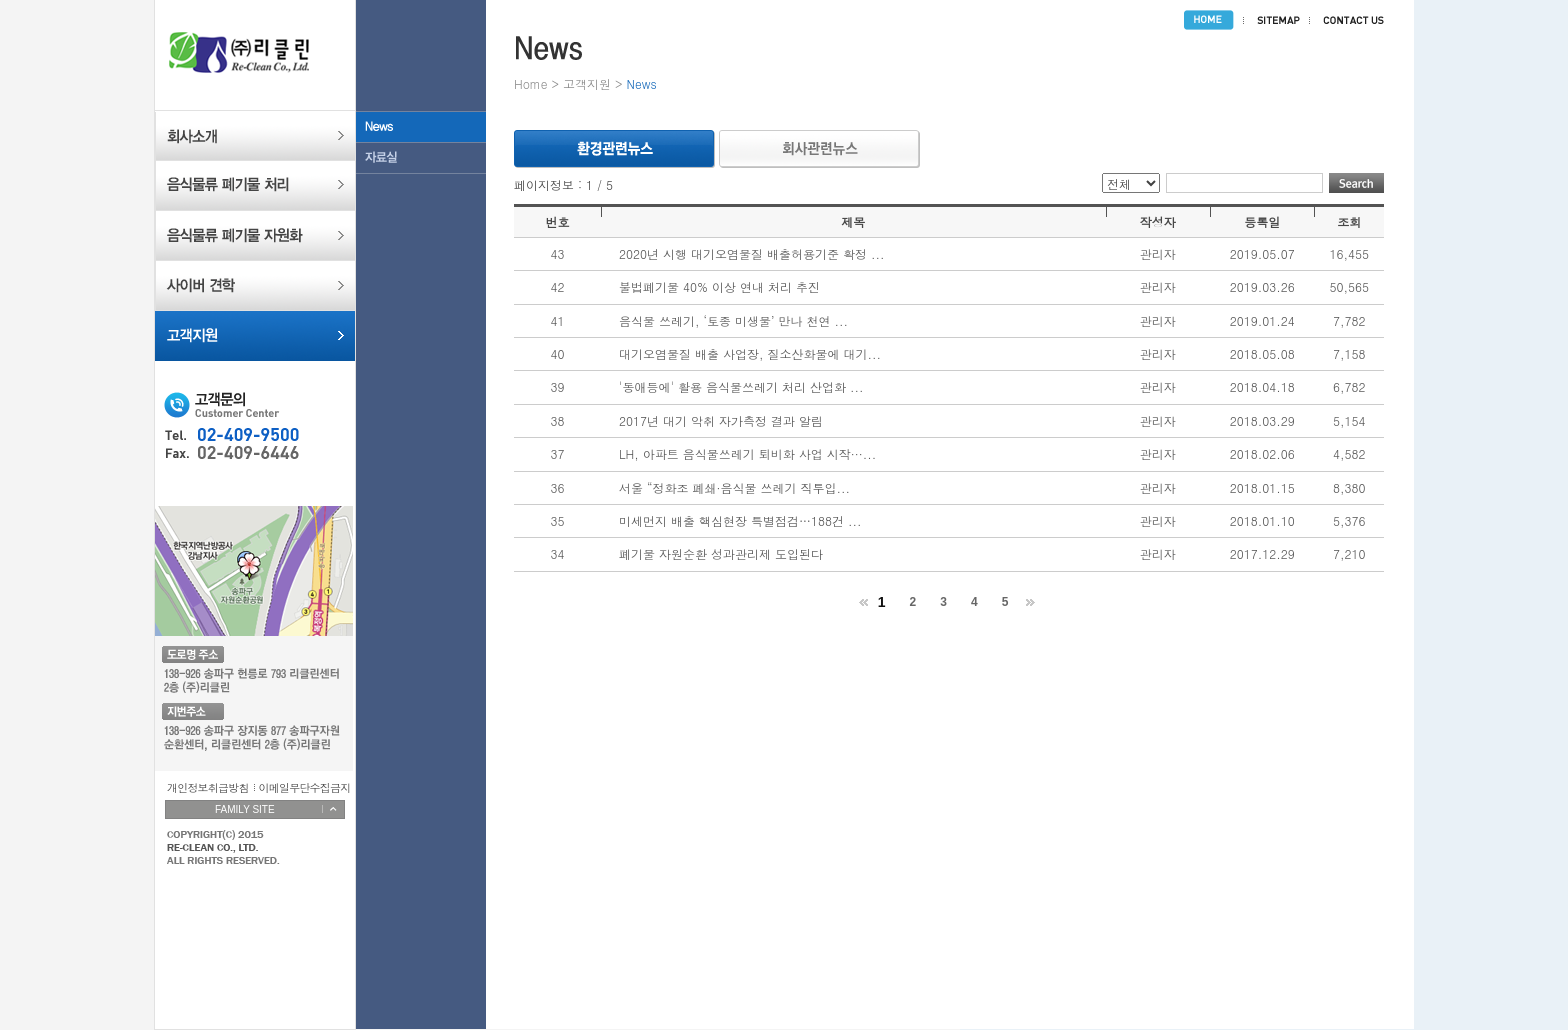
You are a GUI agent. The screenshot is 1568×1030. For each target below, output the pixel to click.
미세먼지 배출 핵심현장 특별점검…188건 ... (740, 520)
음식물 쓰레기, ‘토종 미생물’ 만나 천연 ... (733, 320)
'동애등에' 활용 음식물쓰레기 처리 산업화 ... (741, 386)
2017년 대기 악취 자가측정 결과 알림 (721, 420)
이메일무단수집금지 (305, 787)
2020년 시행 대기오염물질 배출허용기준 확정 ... (752, 253)
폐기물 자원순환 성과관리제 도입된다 (721, 553)
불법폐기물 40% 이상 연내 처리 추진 (719, 286)
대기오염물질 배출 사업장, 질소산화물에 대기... (750, 353)
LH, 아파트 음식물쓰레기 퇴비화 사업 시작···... (747, 453)
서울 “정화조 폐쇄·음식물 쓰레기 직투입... (734, 487)
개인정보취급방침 (208, 787)
